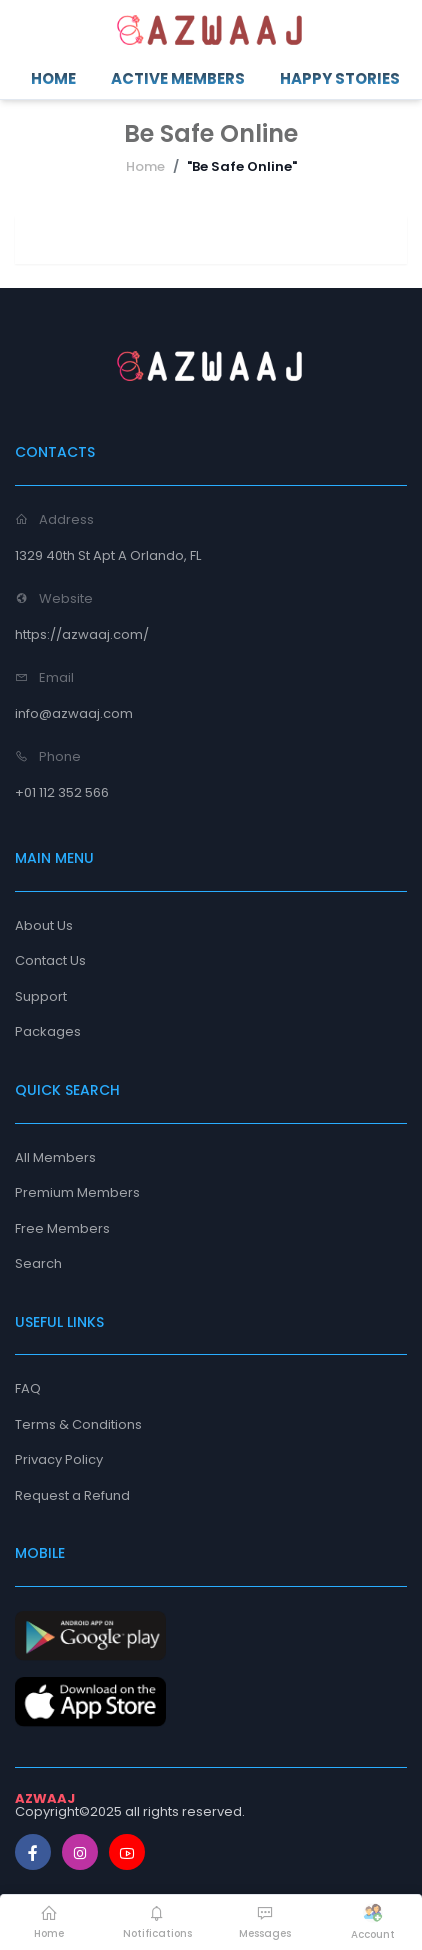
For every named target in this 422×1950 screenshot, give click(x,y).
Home (145, 166)
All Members (55, 1157)
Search (38, 1263)
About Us (44, 925)
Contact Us (50, 960)
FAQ (28, 1388)
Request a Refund (72, 1495)
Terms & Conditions (78, 1424)
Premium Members (77, 1192)
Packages (48, 1031)
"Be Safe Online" (242, 166)
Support (41, 996)
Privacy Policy (59, 1459)
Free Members (62, 1228)
